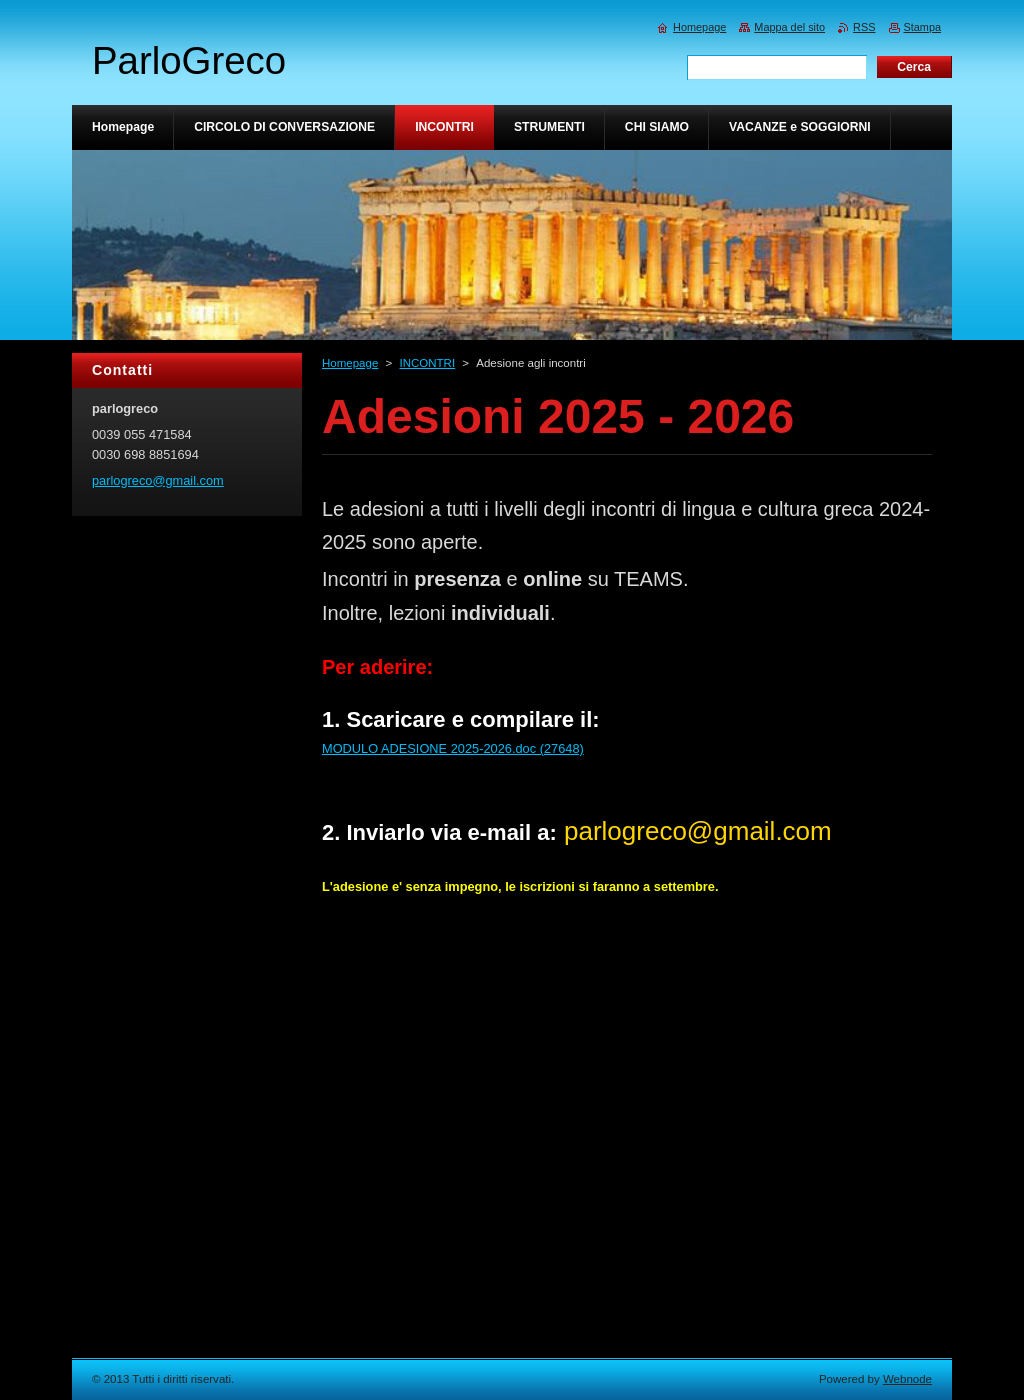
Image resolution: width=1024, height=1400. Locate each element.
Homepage (350, 363)
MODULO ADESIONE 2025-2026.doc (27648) (453, 748)
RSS (864, 27)
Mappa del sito (789, 27)
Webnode (907, 1379)
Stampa (922, 27)
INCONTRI (427, 363)
